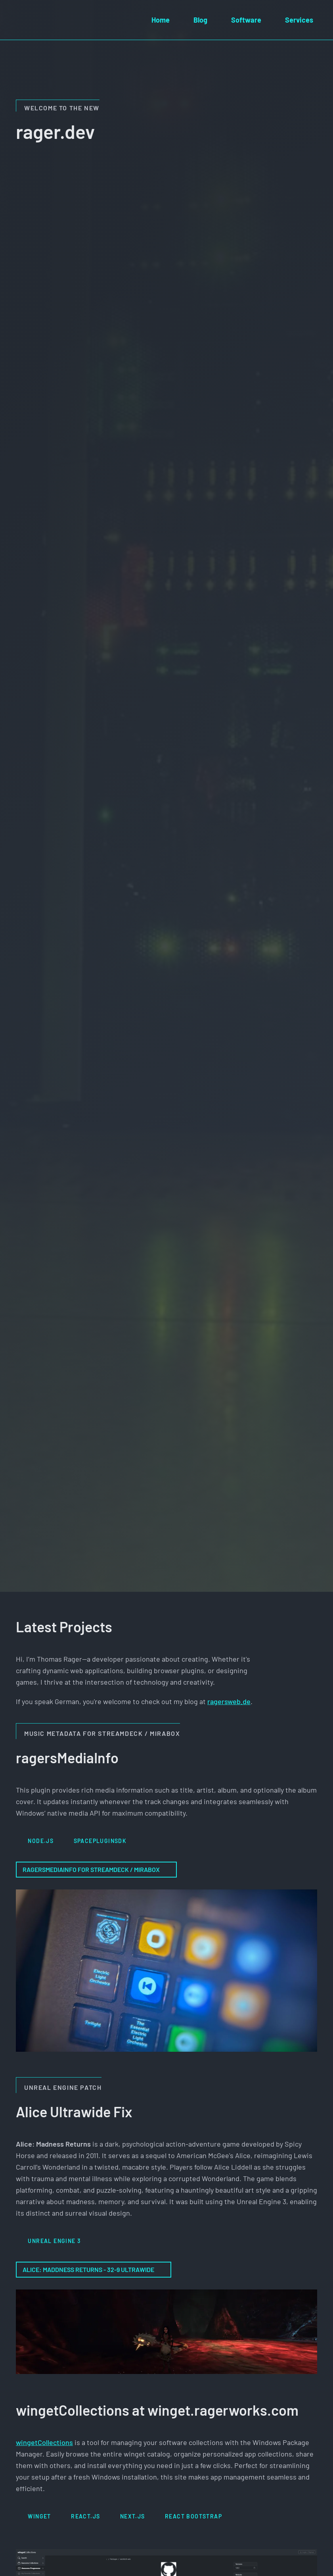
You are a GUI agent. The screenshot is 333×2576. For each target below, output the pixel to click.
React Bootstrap (193, 2516)
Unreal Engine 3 (54, 2240)
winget (39, 2516)
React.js (85, 2516)
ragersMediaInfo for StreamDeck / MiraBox (96, 1869)
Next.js (132, 2516)
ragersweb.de (229, 1701)
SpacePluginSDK (100, 1840)
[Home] (20, 20)
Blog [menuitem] (200, 19)
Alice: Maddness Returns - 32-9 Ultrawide (94, 2269)
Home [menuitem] (160, 19)
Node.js (41, 1840)
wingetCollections (44, 2442)
